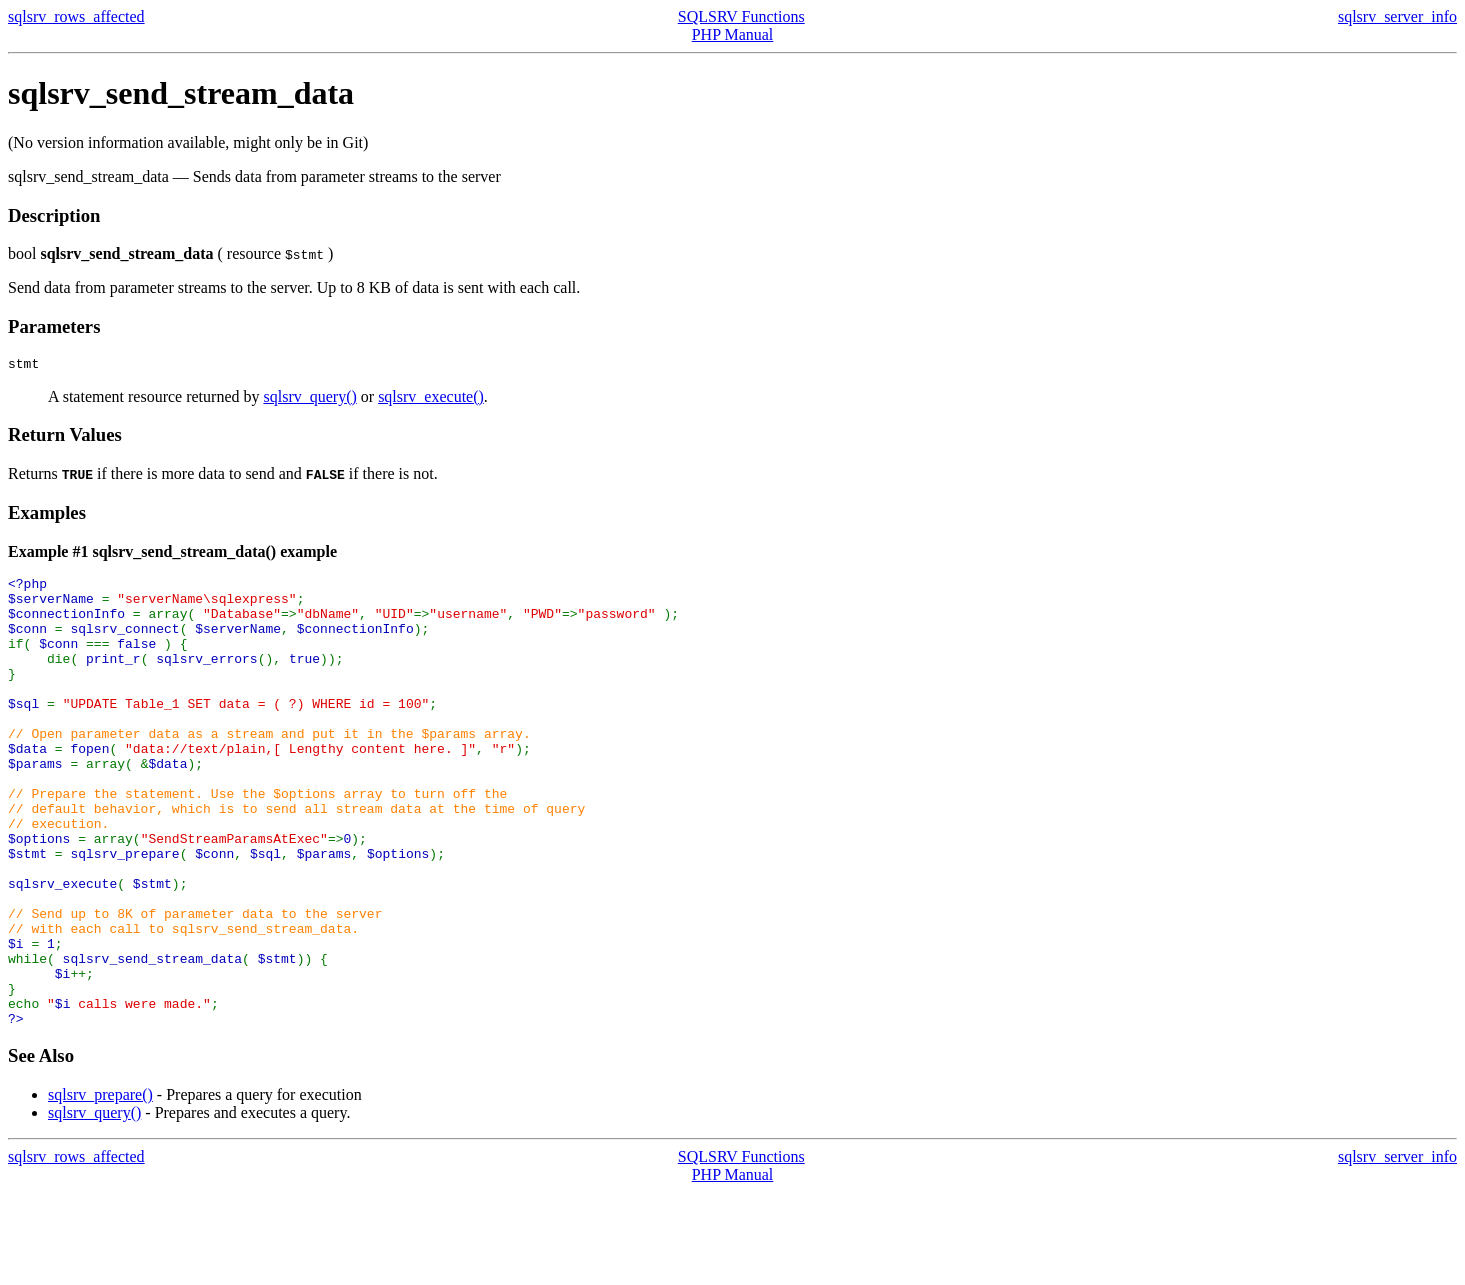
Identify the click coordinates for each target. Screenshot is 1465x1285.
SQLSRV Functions (741, 16)
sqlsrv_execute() (431, 399)
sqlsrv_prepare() (100, 1187)
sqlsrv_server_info (1397, 16)
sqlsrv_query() (309, 399)
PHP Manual (733, 34)
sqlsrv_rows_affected (76, 16)
